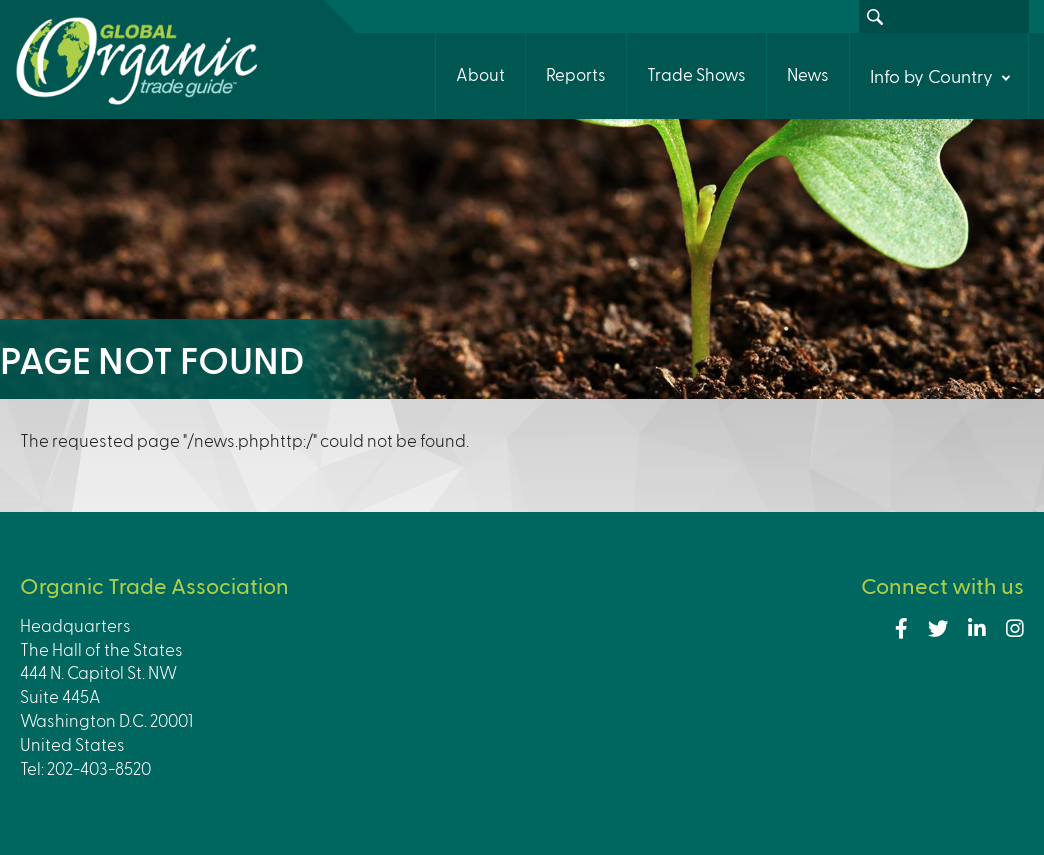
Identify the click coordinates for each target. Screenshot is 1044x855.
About (480, 74)
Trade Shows (696, 74)
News (808, 74)
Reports (576, 74)
